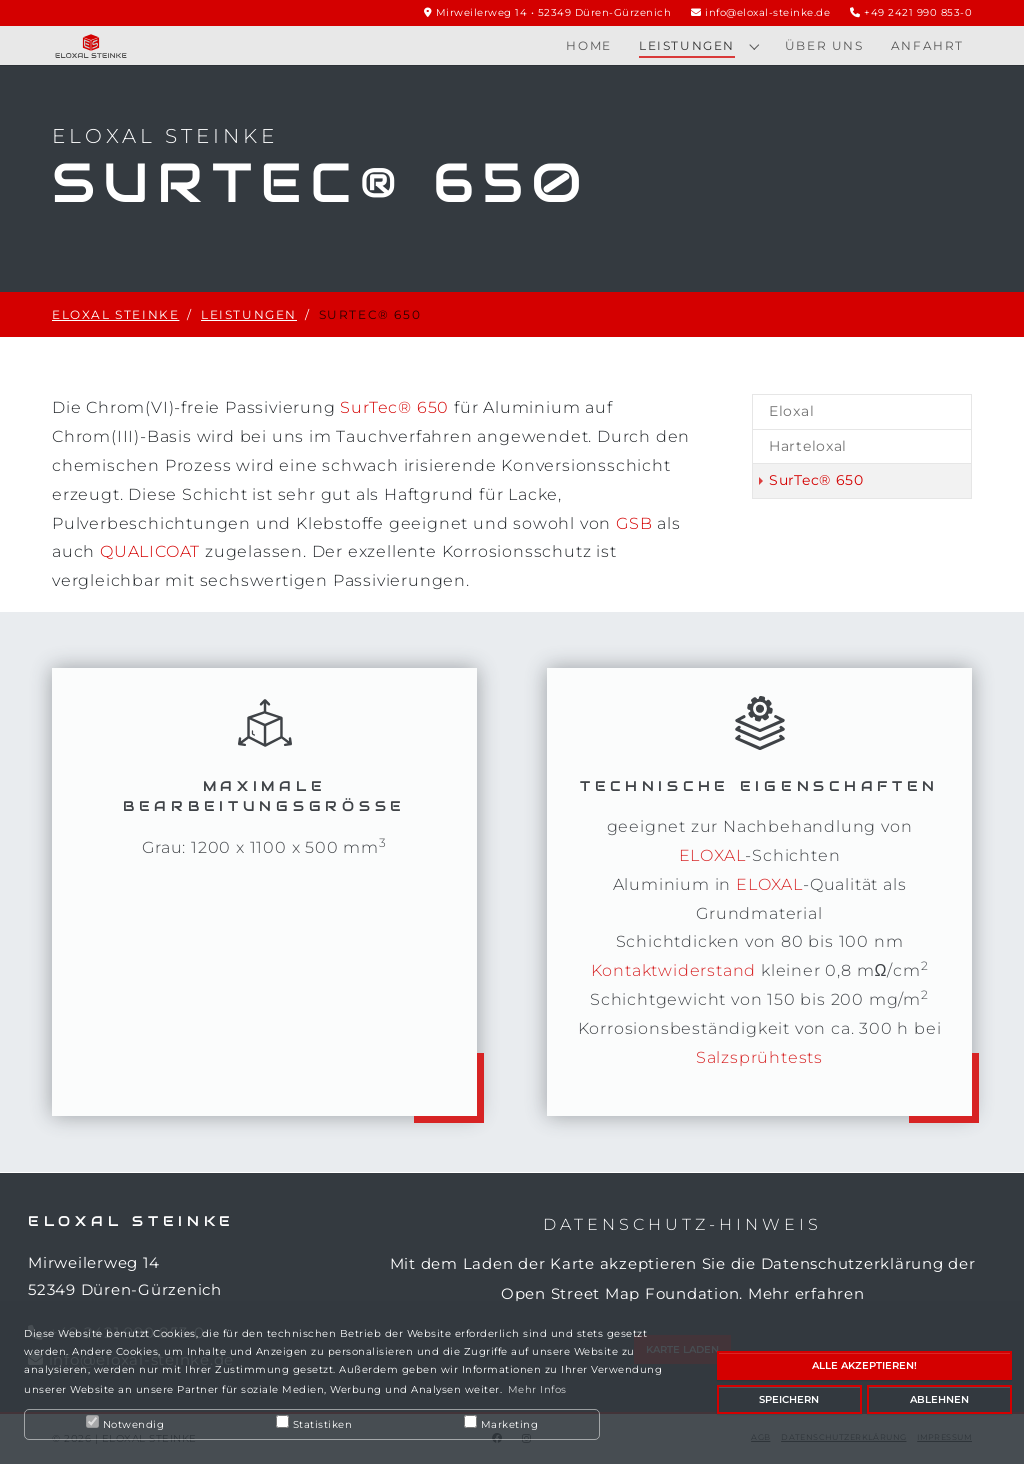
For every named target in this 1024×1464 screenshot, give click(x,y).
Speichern (789, 1399)
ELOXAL (712, 855)
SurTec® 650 (394, 407)
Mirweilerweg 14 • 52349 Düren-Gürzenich (554, 12)
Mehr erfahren (806, 1293)
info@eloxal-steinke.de (767, 12)
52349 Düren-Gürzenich (125, 1289)
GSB (634, 523)
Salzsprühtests (759, 1057)
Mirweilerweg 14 (93, 1262)
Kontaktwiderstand (674, 970)
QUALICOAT (150, 551)
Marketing (501, 1423)
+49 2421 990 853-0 (918, 12)
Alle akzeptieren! (864, 1365)
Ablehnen (939, 1399)
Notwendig (125, 1423)
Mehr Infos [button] (537, 1389)
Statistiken (314, 1423)
